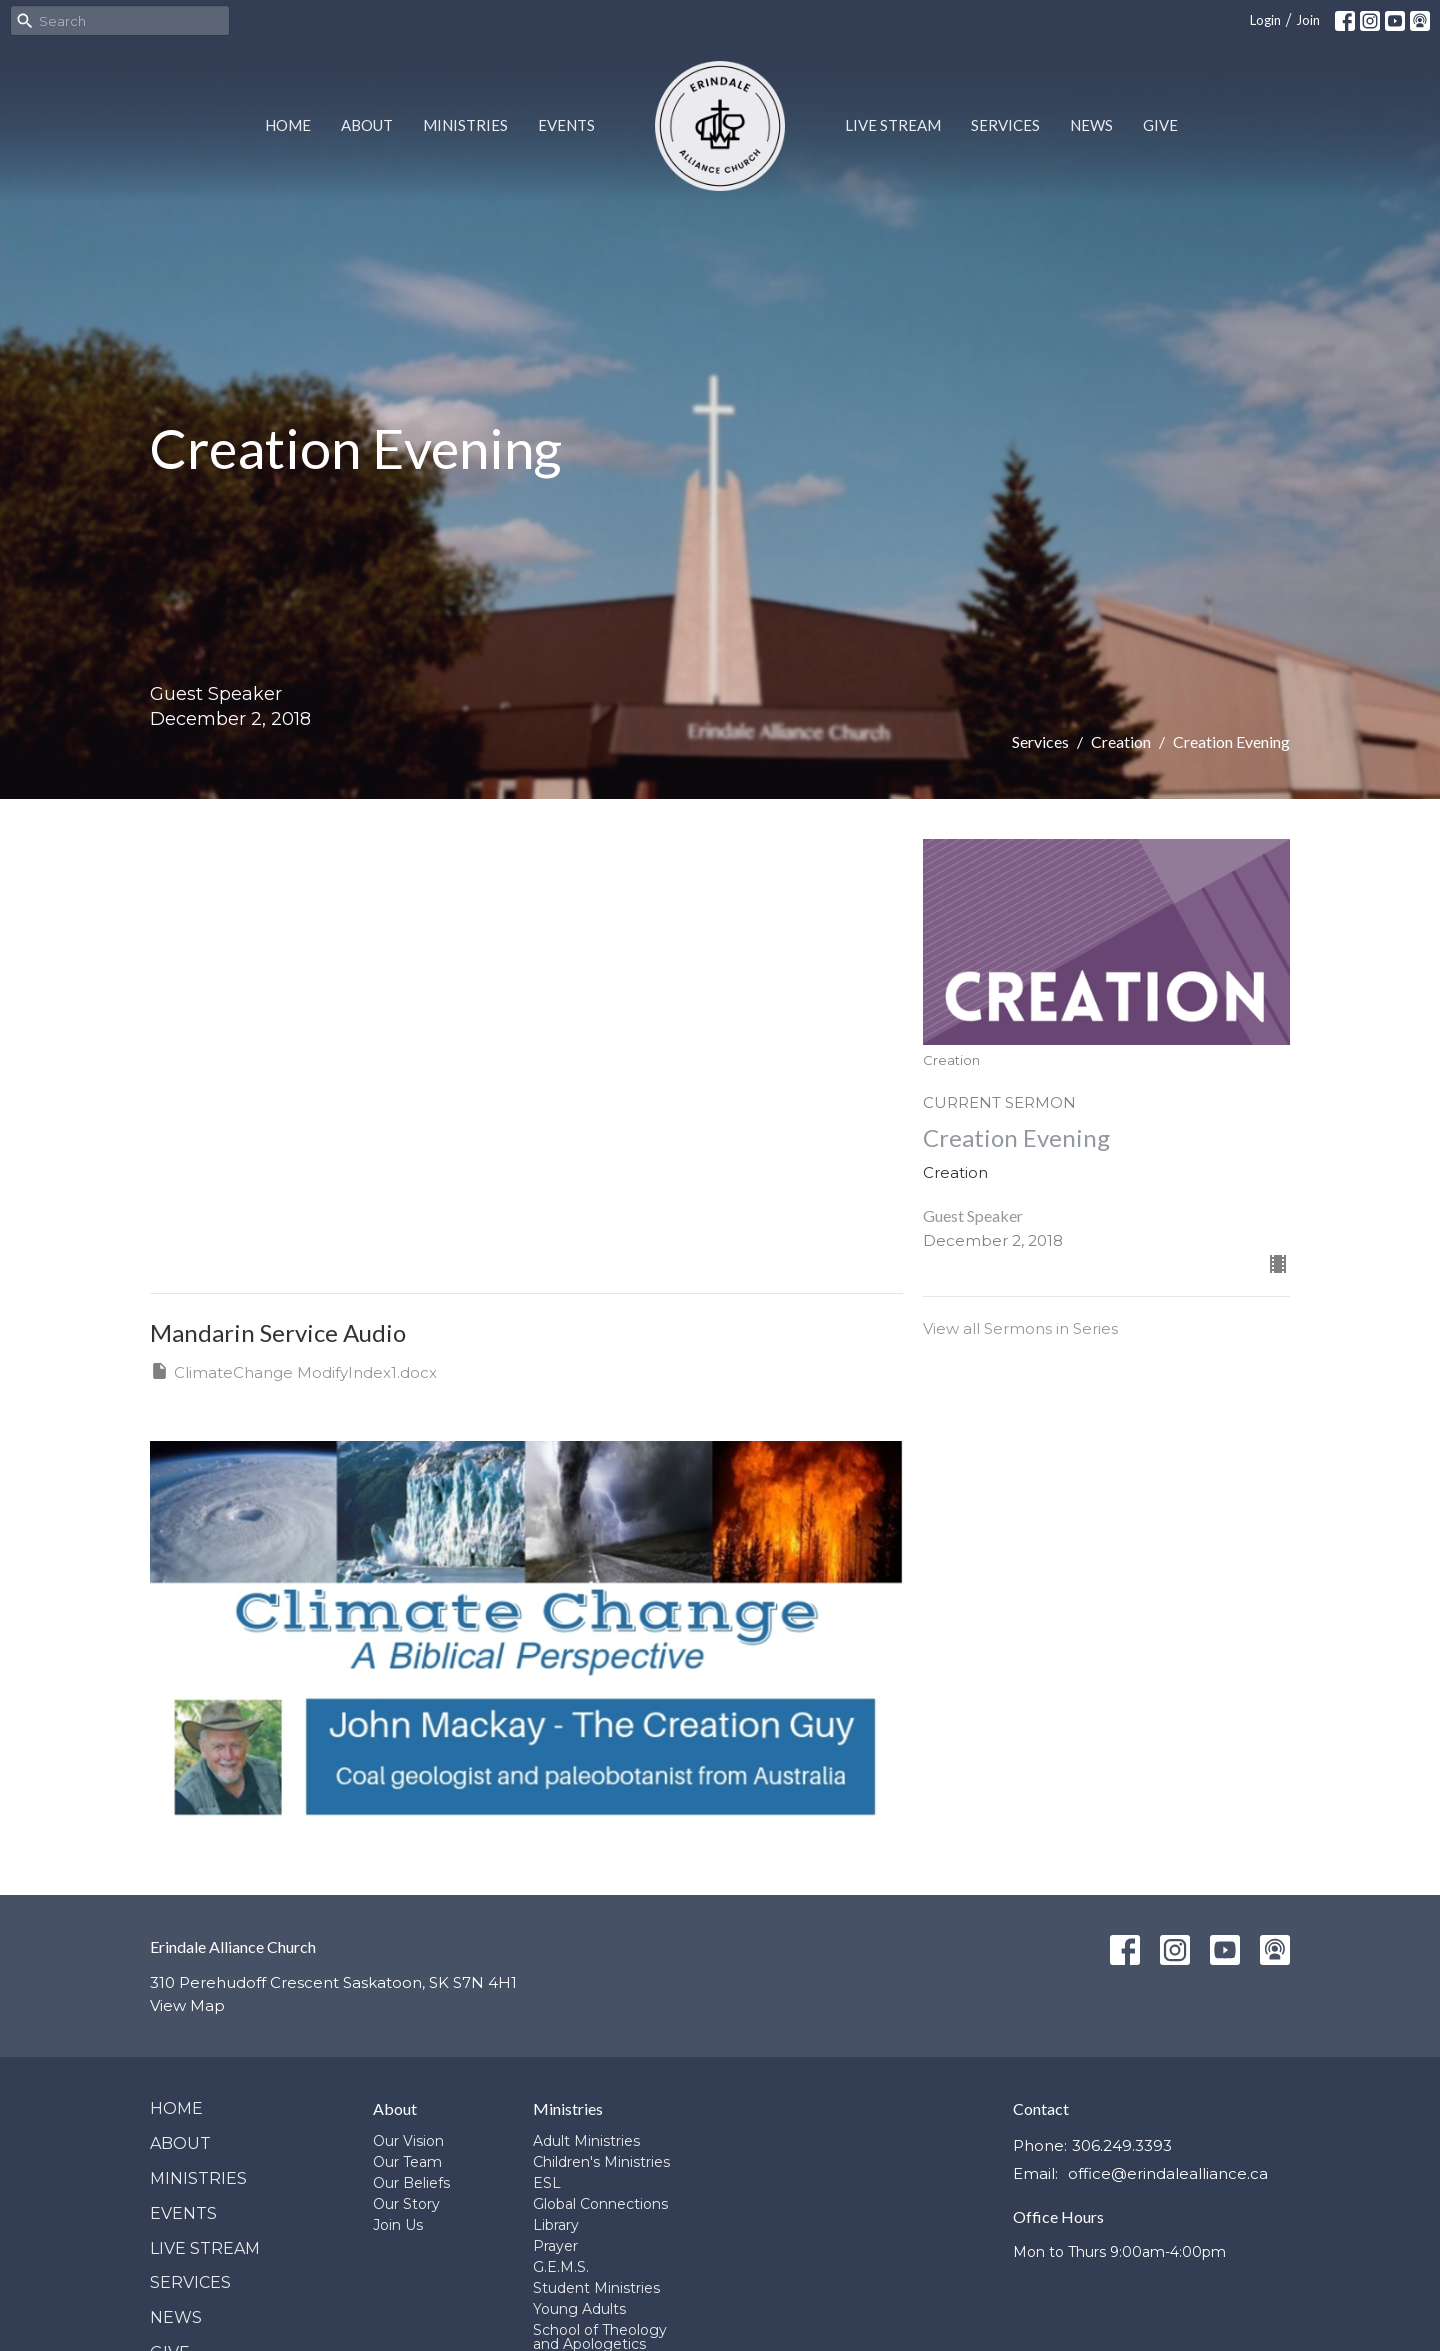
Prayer (555, 2246)
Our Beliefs (411, 2183)
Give (1160, 125)
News (1091, 125)
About (367, 125)
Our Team (407, 2162)
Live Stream (893, 125)
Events (566, 125)
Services (1005, 125)
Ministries (465, 125)
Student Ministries (596, 2288)
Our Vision (408, 2141)
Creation (1121, 741)
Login (1265, 20)
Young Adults (579, 2309)
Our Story (406, 2204)
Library (556, 2225)
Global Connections (600, 2204)
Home (288, 125)
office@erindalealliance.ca (1168, 2173)
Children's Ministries (601, 2162)
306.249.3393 (1122, 2145)
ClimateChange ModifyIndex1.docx (293, 1371)
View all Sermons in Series (1020, 1328)
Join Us (398, 2225)
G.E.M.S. (561, 2267)
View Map (187, 2005)
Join (1308, 20)
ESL (547, 2183)
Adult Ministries (586, 2141)
